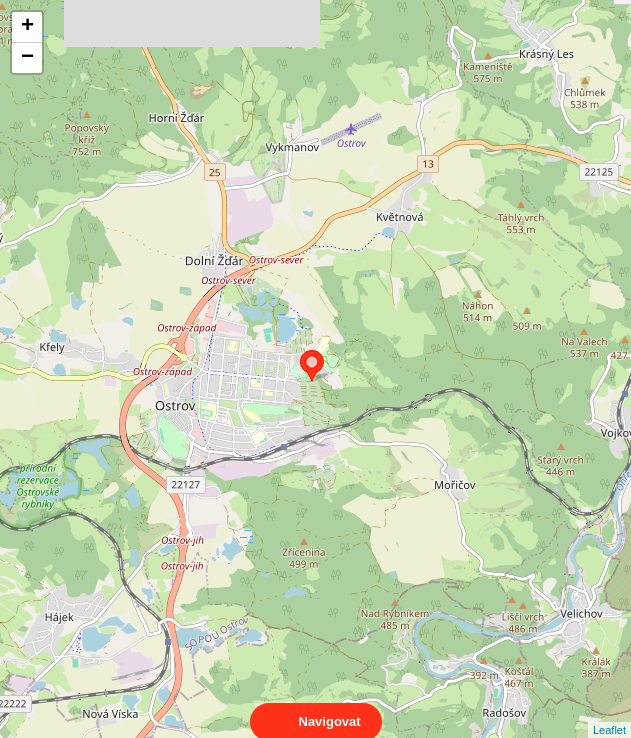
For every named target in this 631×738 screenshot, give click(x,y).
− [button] (27, 58)
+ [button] (27, 27)
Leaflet (609, 712)
